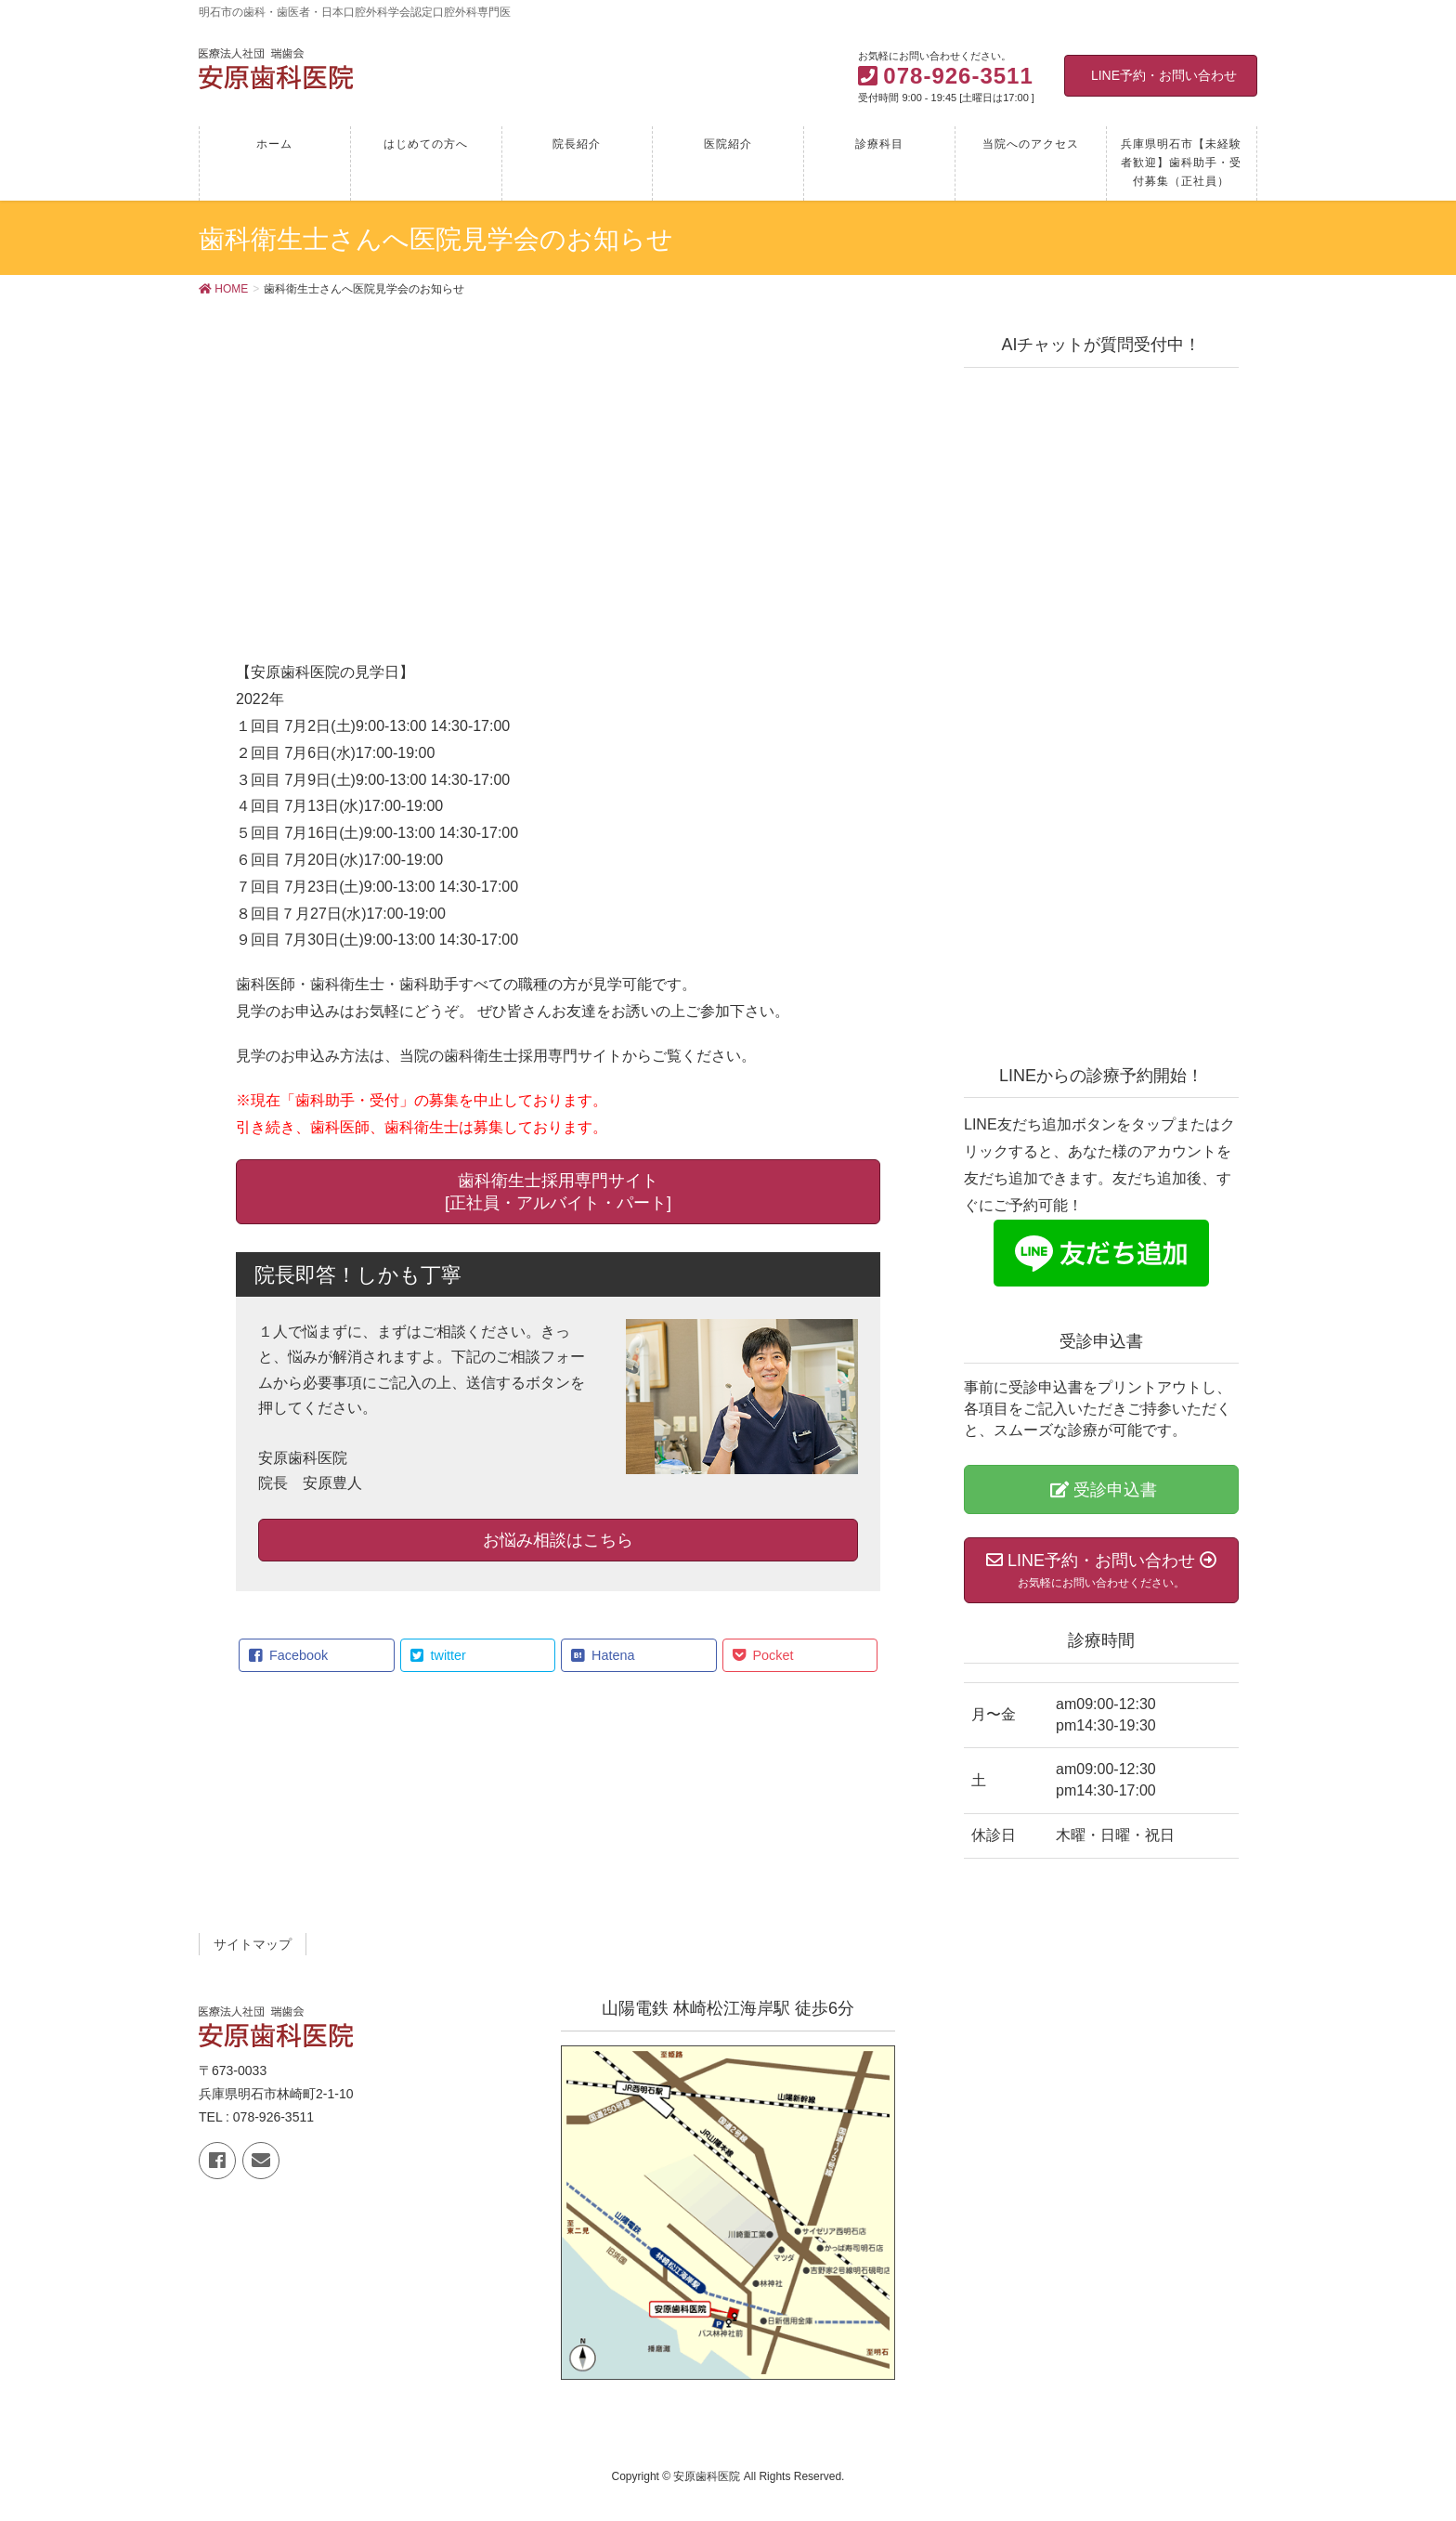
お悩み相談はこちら (558, 1540)
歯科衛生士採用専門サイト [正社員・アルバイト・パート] (558, 1191)
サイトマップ (253, 1944)
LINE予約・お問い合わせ (1164, 75)
